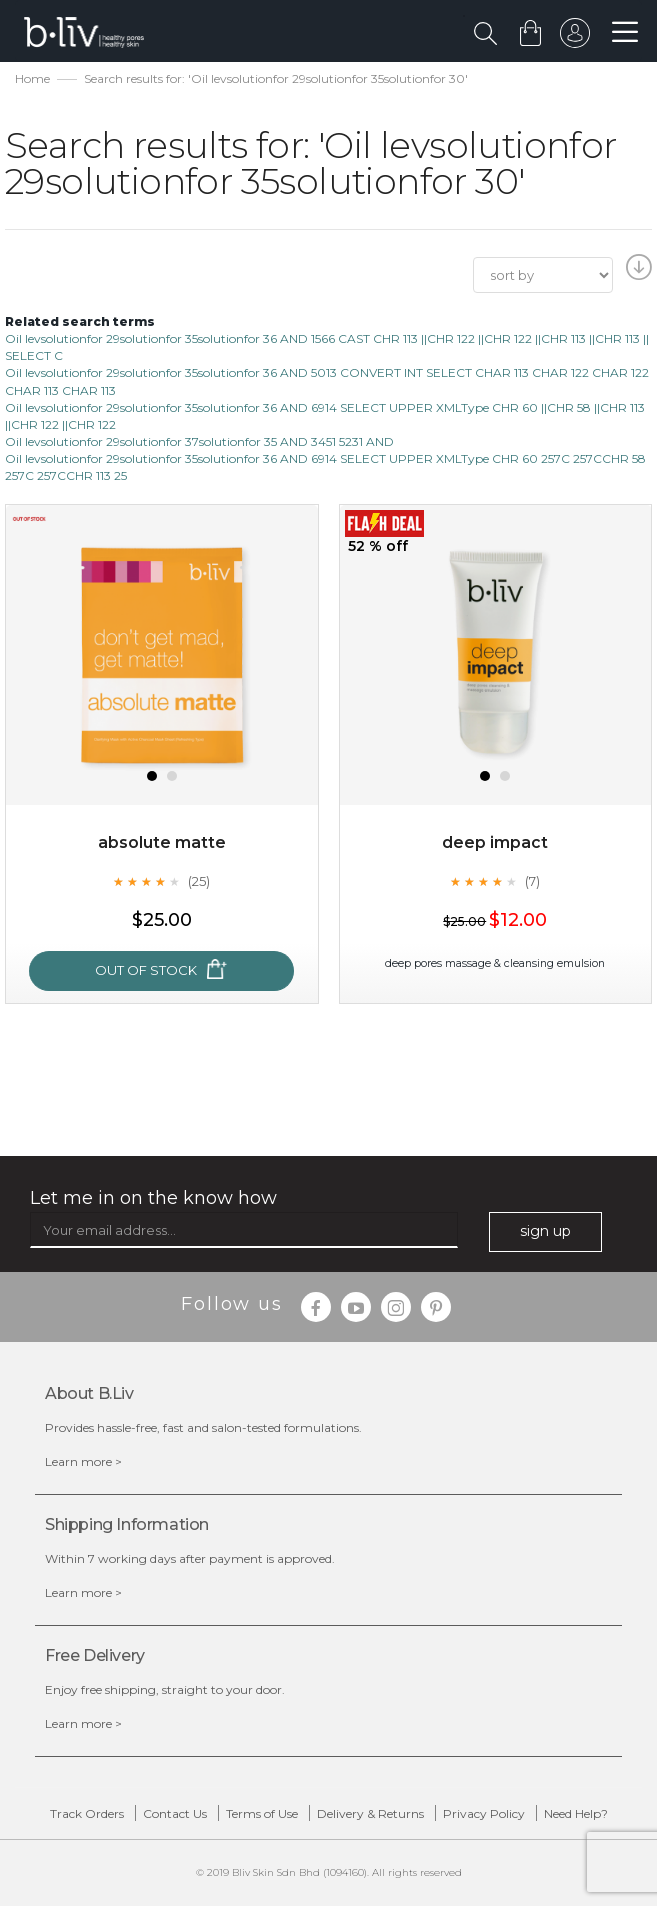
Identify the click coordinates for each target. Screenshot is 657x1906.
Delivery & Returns (370, 1813)
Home (32, 78)
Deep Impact (495, 842)
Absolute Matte (162, 842)
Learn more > (83, 1461)
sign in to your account (574, 38)
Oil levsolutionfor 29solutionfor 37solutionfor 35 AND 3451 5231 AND (199, 441)
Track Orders (87, 1813)
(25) (199, 881)
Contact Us (175, 1813)
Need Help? (576, 1813)
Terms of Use (262, 1813)
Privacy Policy (484, 1813)
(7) (532, 881)
